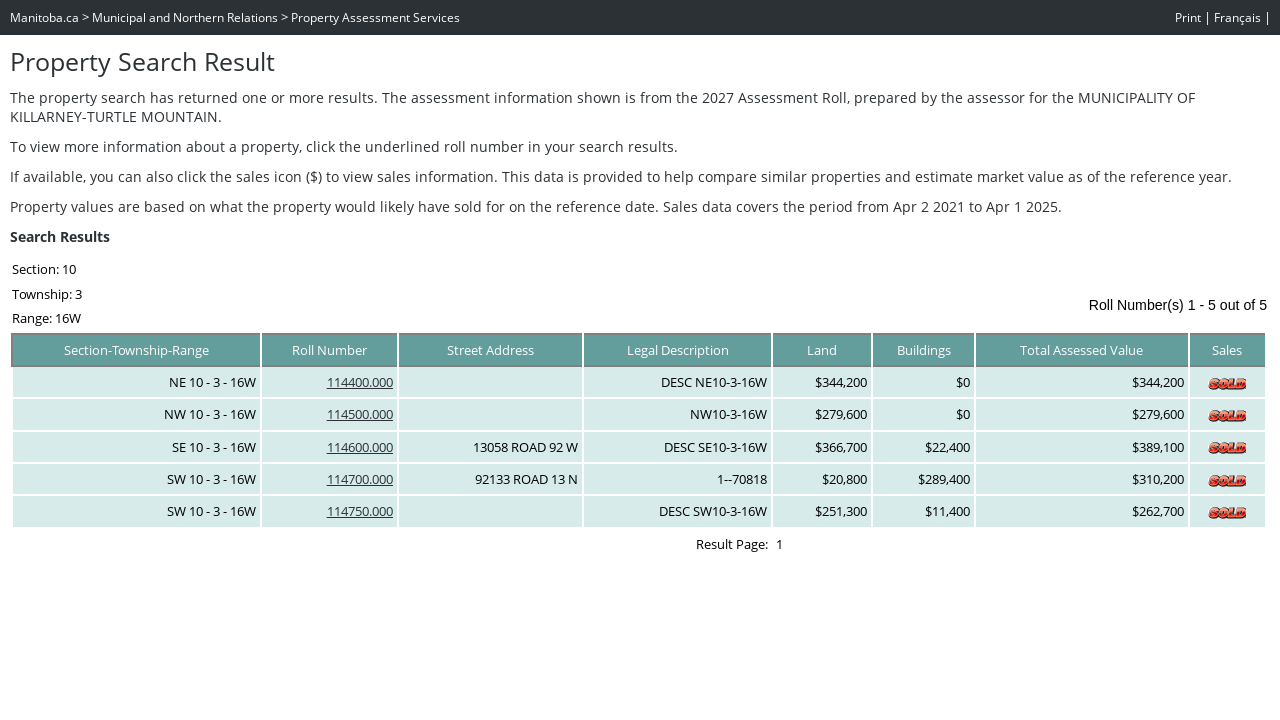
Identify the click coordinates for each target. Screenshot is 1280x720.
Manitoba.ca (44, 17)
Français (1237, 17)
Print (1188, 17)
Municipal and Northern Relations (185, 17)
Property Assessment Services (375, 17)
